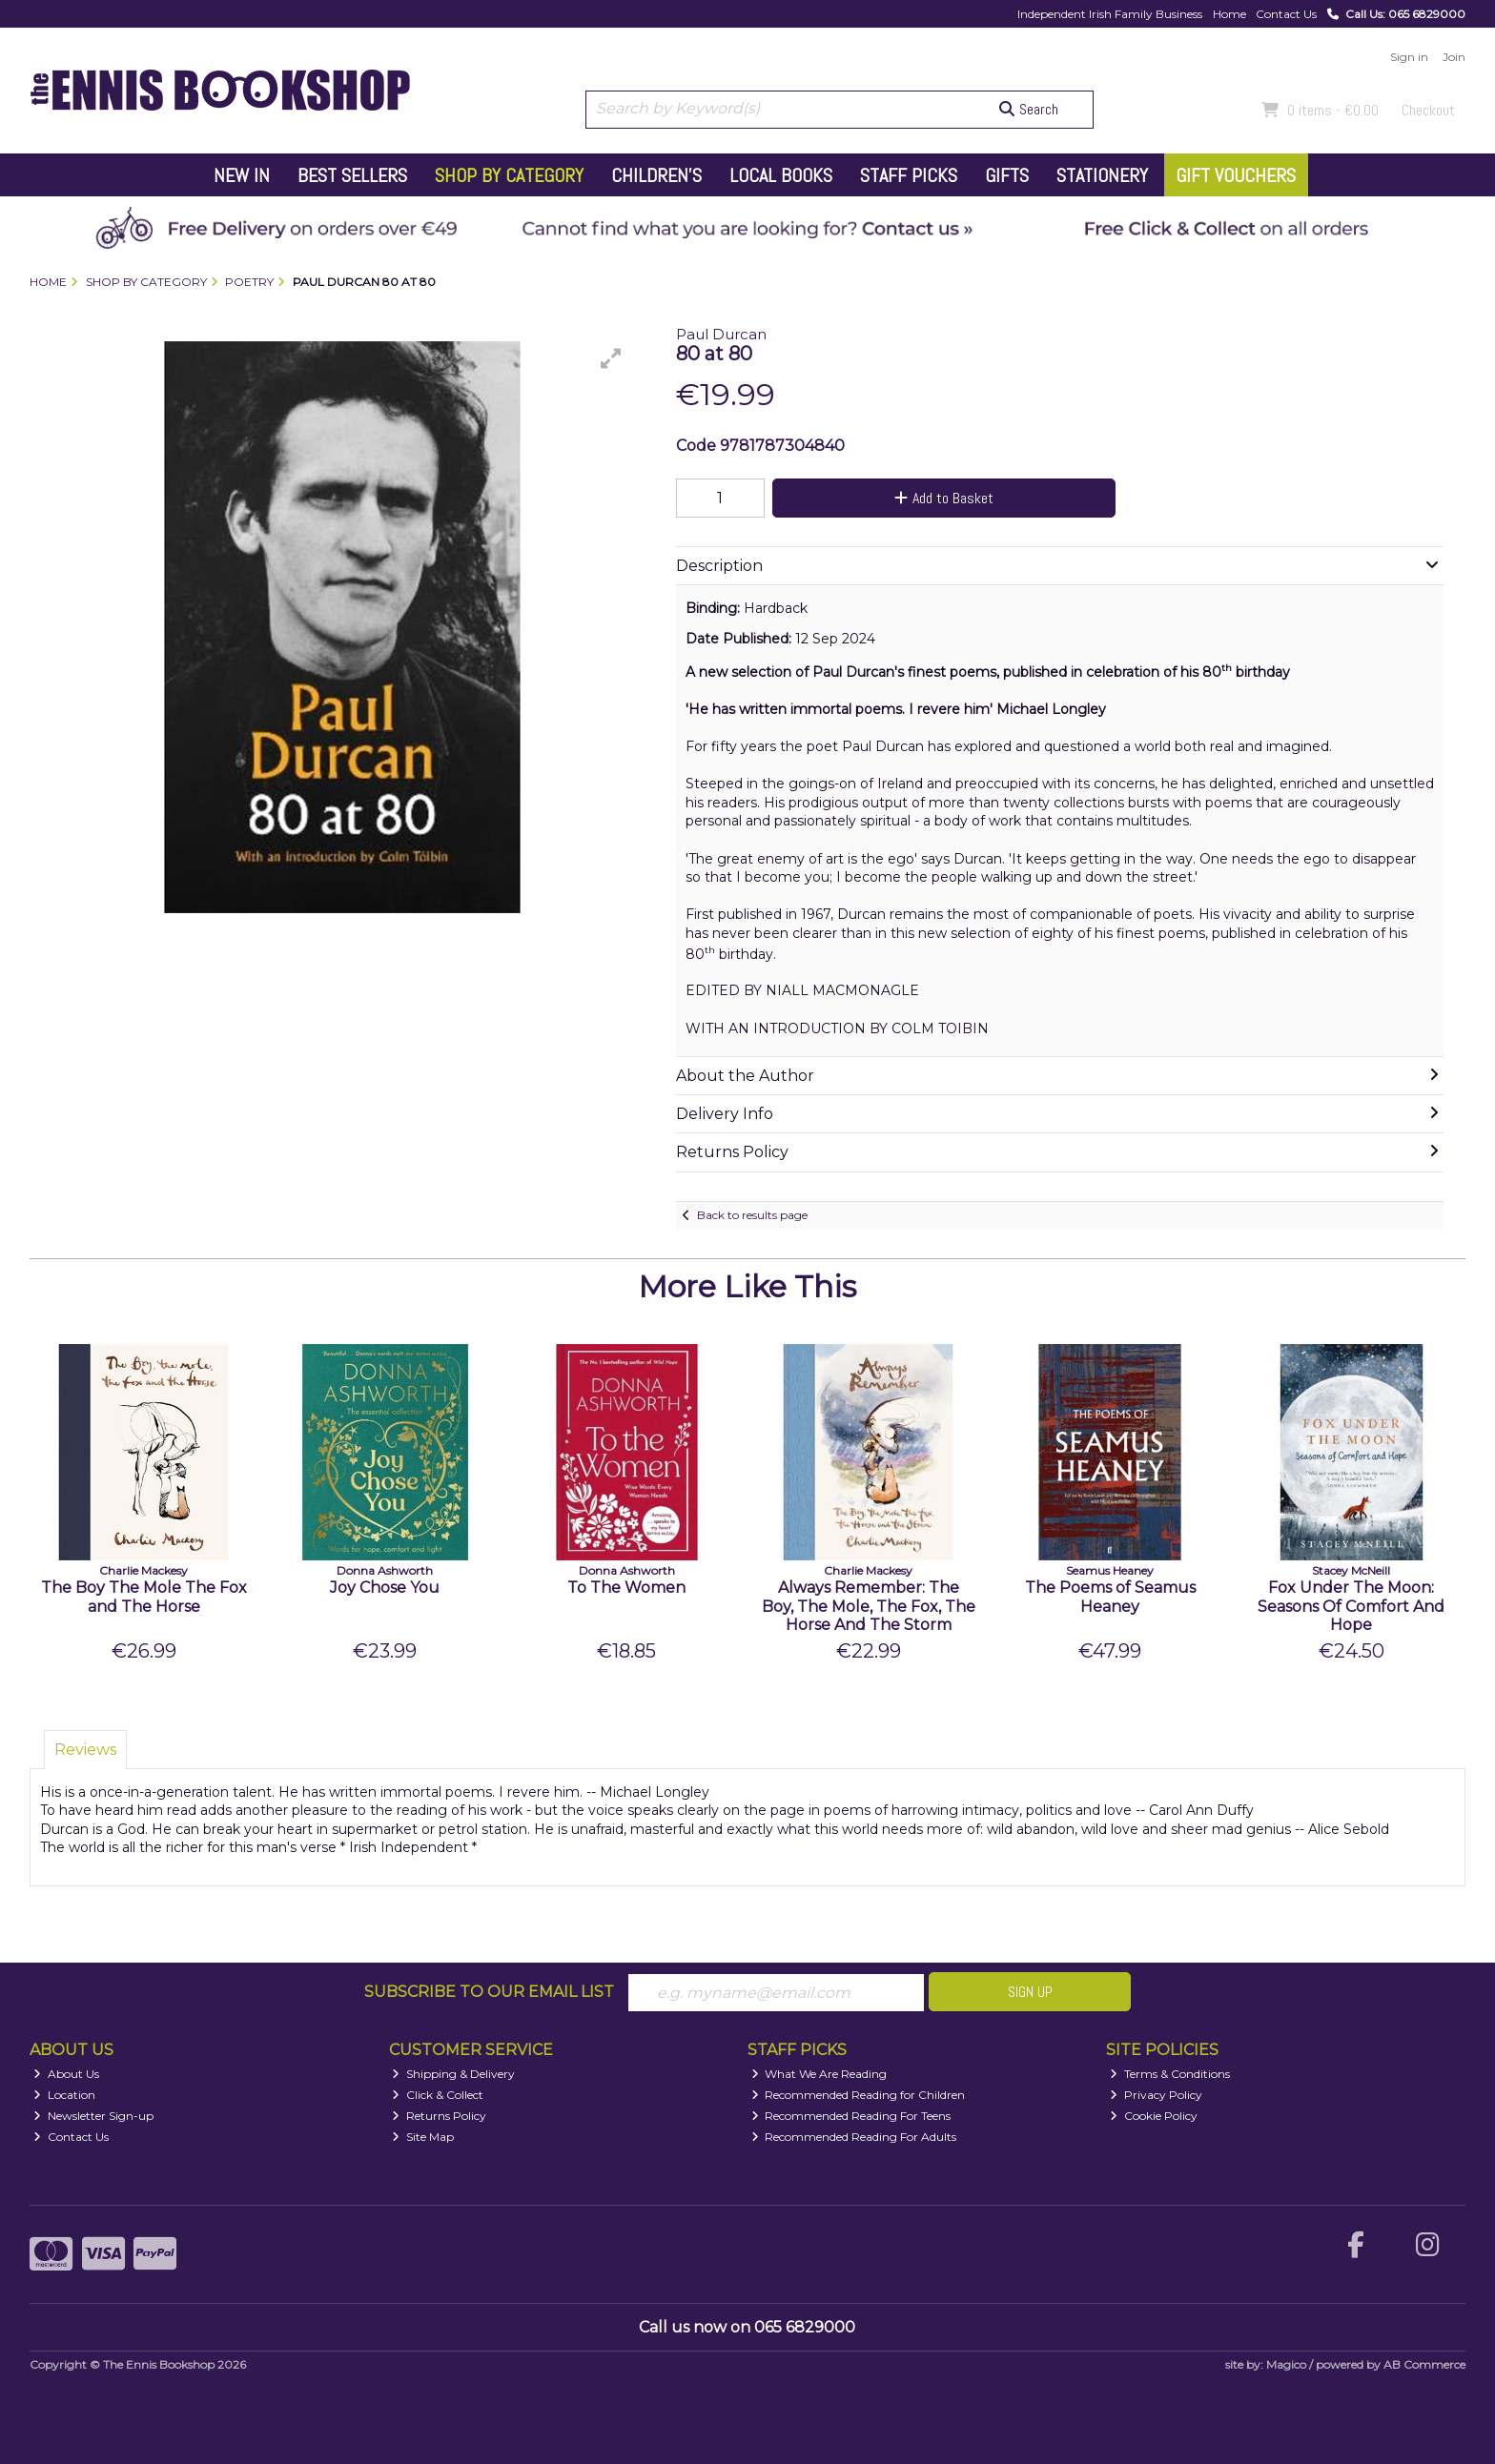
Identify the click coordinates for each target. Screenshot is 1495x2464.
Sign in (1409, 57)
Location (64, 2094)
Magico (1286, 2365)
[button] (611, 358)
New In (242, 175)
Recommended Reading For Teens (851, 2115)
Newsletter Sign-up (93, 2115)
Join (1454, 57)
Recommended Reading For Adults (854, 2136)
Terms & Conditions (1170, 2074)
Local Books (780, 175)
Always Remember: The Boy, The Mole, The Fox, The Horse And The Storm (868, 1605)
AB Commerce (1424, 2365)
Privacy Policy (1156, 2094)
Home (1229, 14)
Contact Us (1286, 14)
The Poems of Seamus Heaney (1110, 1596)
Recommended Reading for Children (858, 2094)
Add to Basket (941, 498)
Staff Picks (908, 175)
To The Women (626, 1587)
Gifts (1007, 175)
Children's (656, 175)
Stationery (1102, 175)
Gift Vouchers (1236, 175)
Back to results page (752, 1215)
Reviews (85, 1750)
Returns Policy (439, 2115)
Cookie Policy (1154, 2115)
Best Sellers (352, 175)
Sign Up (1030, 1992)
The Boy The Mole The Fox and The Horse (144, 1596)
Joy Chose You (385, 1587)
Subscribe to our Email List (489, 1992)
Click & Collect (437, 2094)
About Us (66, 2074)
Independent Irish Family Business (1109, 14)
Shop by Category (509, 175)
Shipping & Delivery (453, 2074)
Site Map (423, 2136)
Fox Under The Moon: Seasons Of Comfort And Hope (1351, 1605)
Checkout (1428, 110)
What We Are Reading (819, 2074)
